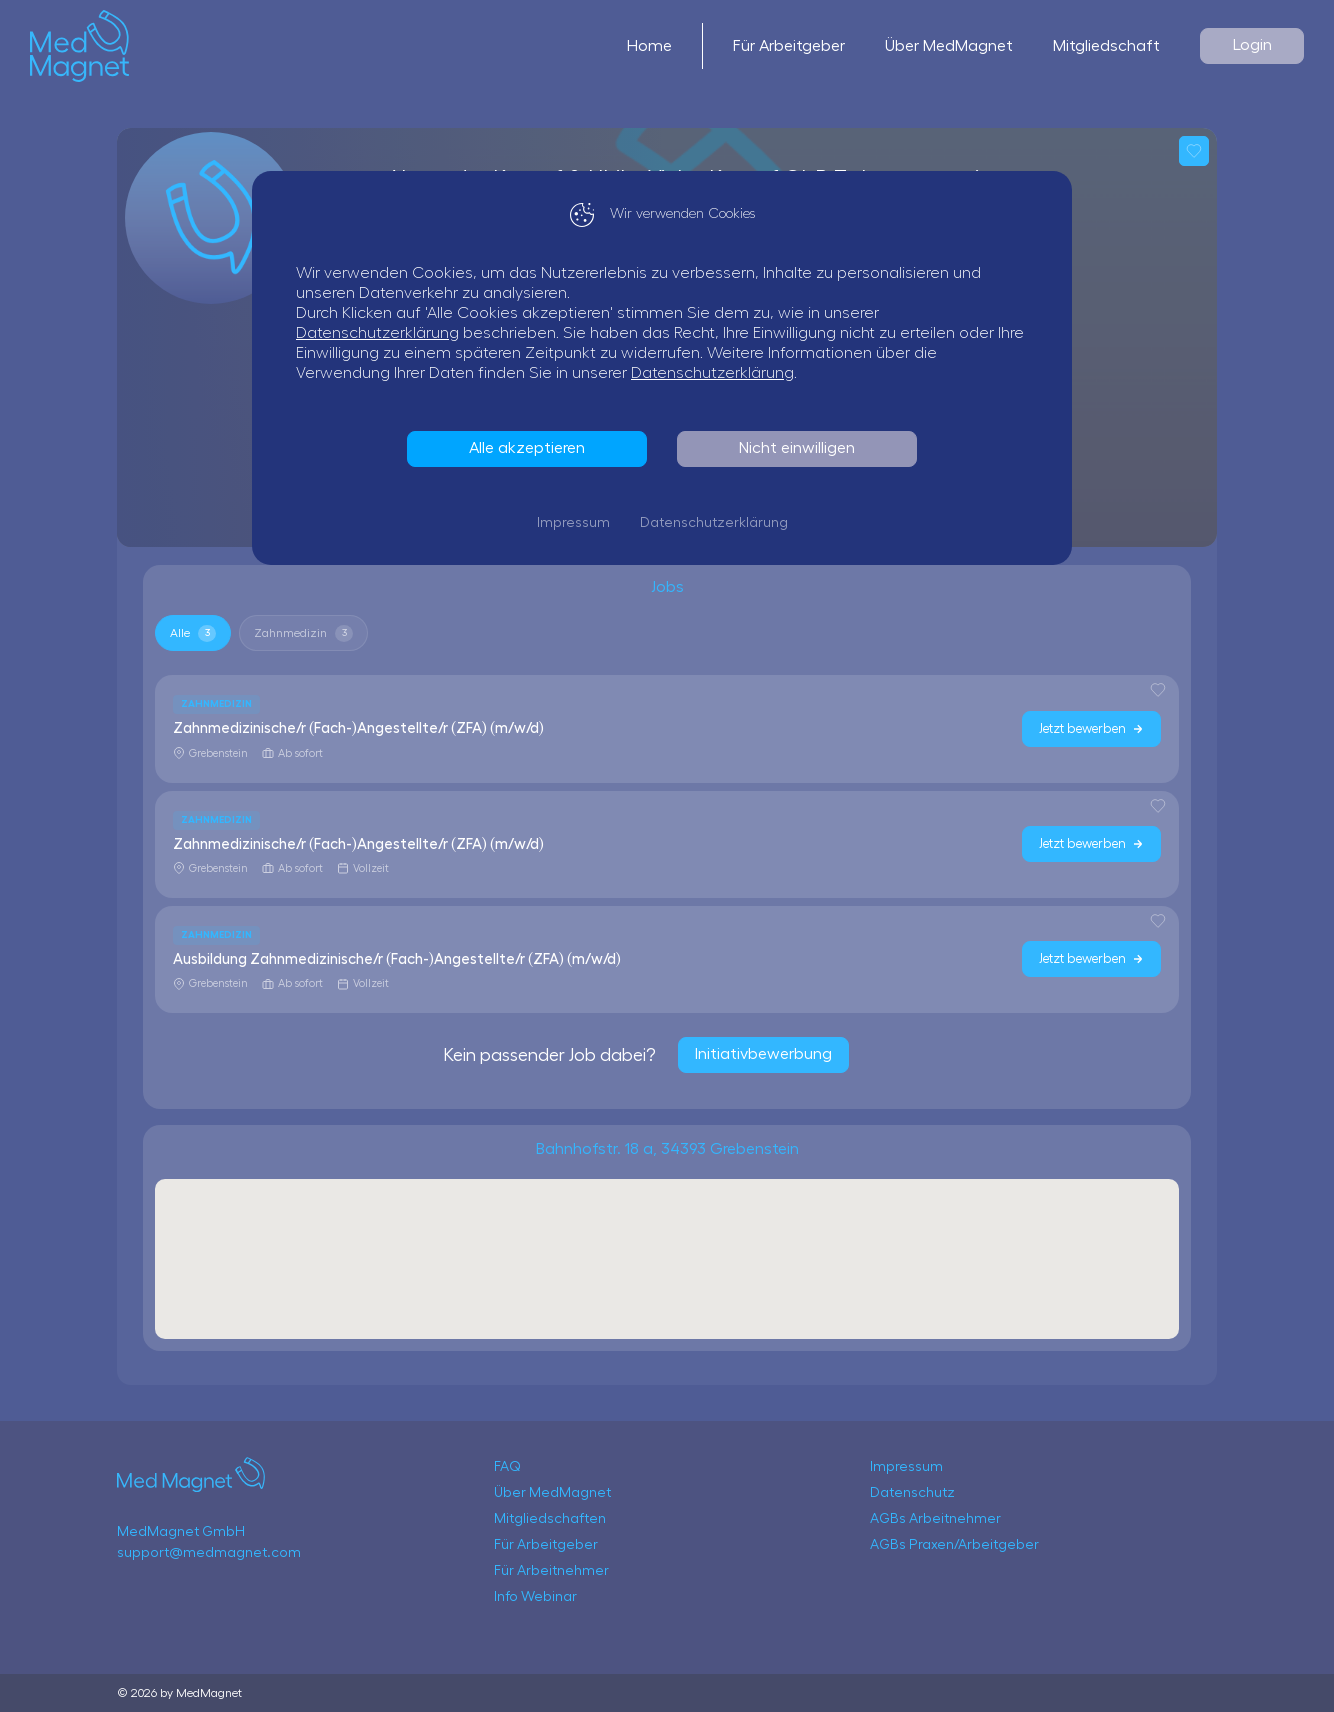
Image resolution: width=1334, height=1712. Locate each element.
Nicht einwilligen (802, 448)
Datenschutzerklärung (382, 333)
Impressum (578, 523)
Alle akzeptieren (532, 448)
